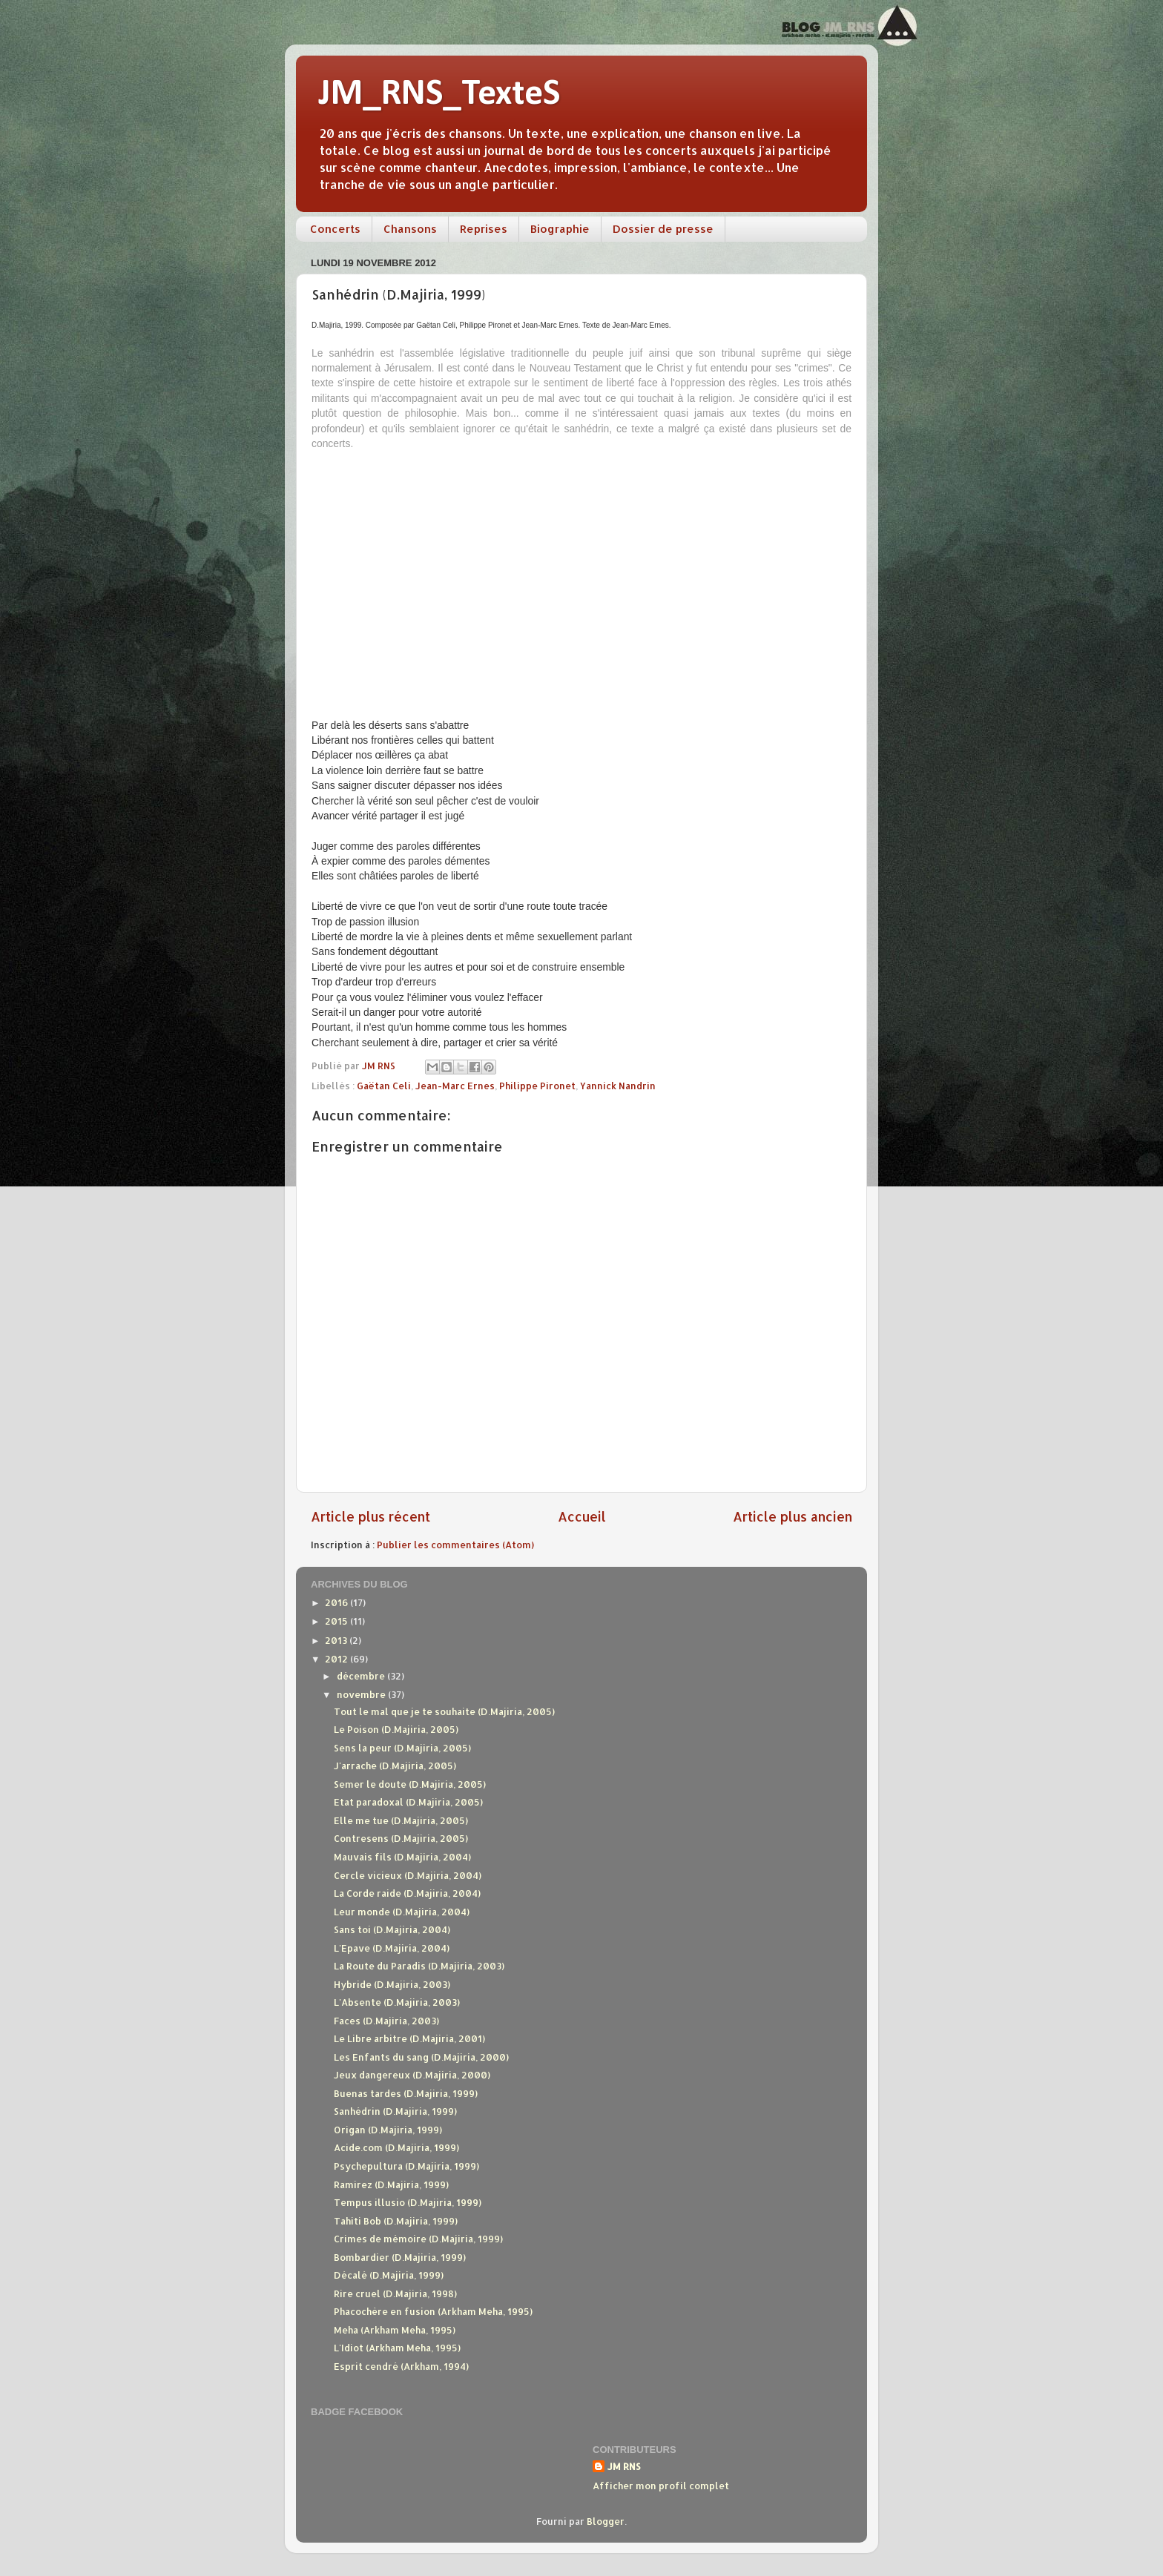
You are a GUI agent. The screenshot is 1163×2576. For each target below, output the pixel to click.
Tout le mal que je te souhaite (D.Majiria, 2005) (444, 1711)
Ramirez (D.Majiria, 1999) (391, 2184)
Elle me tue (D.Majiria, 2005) (401, 1820)
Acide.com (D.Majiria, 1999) (396, 2147)
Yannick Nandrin (618, 1086)
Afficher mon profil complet (661, 2485)
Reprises (483, 229)
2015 (337, 1621)
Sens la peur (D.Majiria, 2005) (402, 1748)
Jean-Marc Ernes (455, 1086)
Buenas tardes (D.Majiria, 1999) (406, 2093)
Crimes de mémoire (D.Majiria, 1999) (418, 2239)
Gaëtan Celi (384, 1086)
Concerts (335, 229)
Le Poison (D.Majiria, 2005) (396, 1729)
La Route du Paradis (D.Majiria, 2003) (419, 1966)
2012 (337, 1659)
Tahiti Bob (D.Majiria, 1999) (396, 2221)
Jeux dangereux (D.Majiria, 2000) (412, 2075)
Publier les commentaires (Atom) (455, 1544)
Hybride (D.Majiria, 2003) (392, 1984)
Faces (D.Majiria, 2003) (386, 2021)
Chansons (410, 229)
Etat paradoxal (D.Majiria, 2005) (408, 1802)
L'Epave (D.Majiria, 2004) (391, 1948)
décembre (362, 1676)
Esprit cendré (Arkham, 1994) (401, 2366)
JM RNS (624, 2466)
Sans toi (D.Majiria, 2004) (392, 1929)
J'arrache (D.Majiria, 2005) (395, 1765)
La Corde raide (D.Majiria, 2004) (407, 1893)
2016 (337, 1602)
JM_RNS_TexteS (439, 94)
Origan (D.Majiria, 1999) (388, 2130)
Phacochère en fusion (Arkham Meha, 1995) (433, 2311)
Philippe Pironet (537, 1086)
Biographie (560, 229)
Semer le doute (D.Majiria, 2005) (410, 1784)
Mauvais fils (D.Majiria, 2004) (402, 1857)
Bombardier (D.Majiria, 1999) (400, 2257)
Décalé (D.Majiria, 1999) (389, 2275)
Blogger (606, 2521)
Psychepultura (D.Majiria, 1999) (406, 2166)
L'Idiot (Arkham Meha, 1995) (397, 2348)
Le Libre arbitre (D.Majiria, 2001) (409, 2038)
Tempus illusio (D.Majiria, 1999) (407, 2202)
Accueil (582, 1516)
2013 (337, 1640)
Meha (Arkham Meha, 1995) (394, 2330)
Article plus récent (370, 1516)
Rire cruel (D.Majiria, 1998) (395, 2293)
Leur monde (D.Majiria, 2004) (402, 1912)
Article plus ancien (792, 1516)
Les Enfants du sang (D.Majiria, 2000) (421, 2057)
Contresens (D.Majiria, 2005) (401, 1838)
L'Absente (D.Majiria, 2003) (397, 2002)
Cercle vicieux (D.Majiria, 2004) (407, 1875)
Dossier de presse (663, 229)
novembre (362, 1694)
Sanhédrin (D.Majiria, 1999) (395, 2111)
